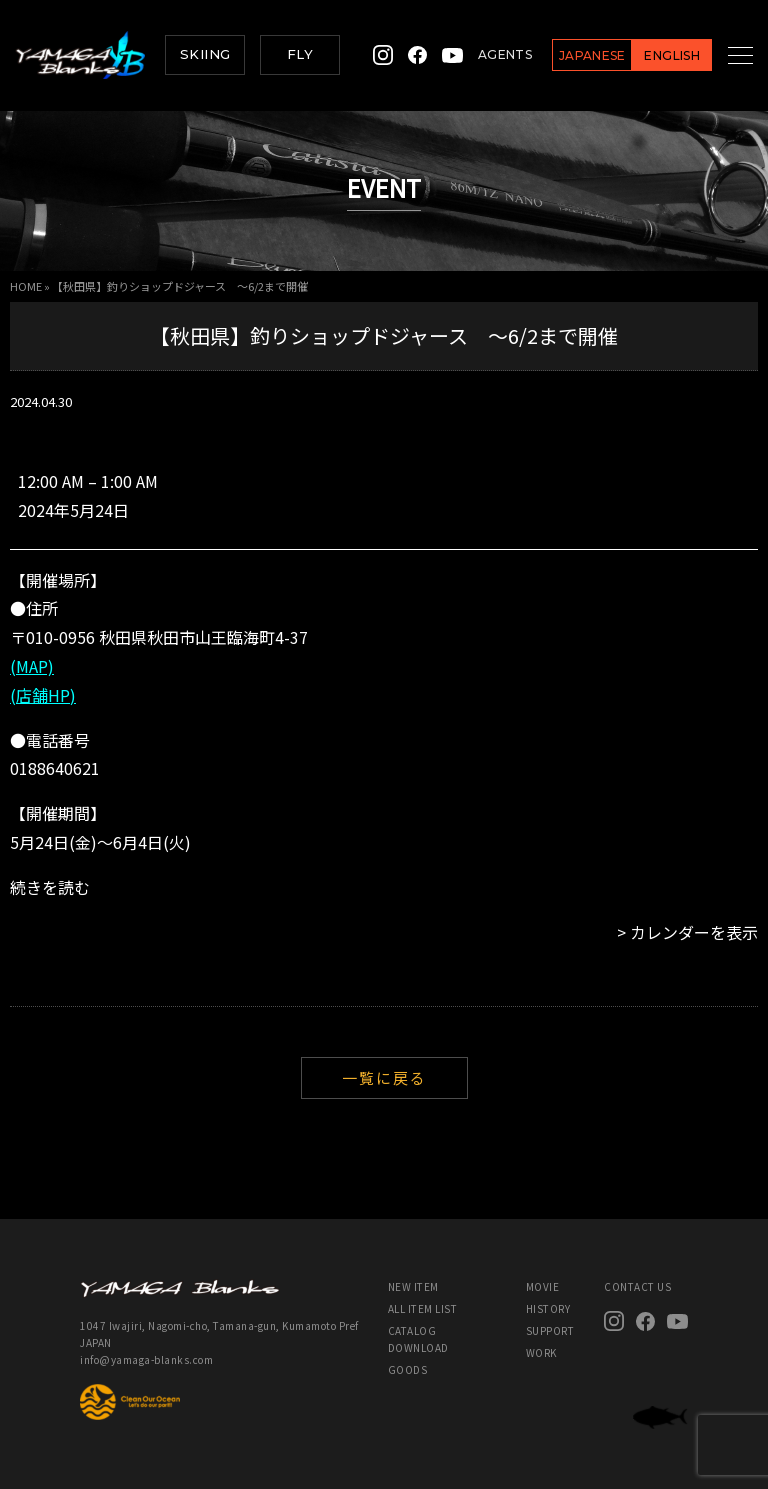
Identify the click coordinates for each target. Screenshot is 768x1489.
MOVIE (543, 1286)
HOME (26, 286)
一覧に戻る (384, 1077)
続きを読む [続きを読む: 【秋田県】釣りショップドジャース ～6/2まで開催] (50, 887)
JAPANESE (568, 55)
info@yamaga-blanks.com (146, 1359)
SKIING (205, 54)
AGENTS (481, 54)
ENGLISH (648, 55)
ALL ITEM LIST (423, 1308)
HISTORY (548, 1308)
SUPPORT (550, 1330)
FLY (300, 54)
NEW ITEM (413, 1286)
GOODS (408, 1369)
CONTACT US (637, 1286)
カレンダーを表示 (694, 932)
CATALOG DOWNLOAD (418, 1339)
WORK (541, 1352)
